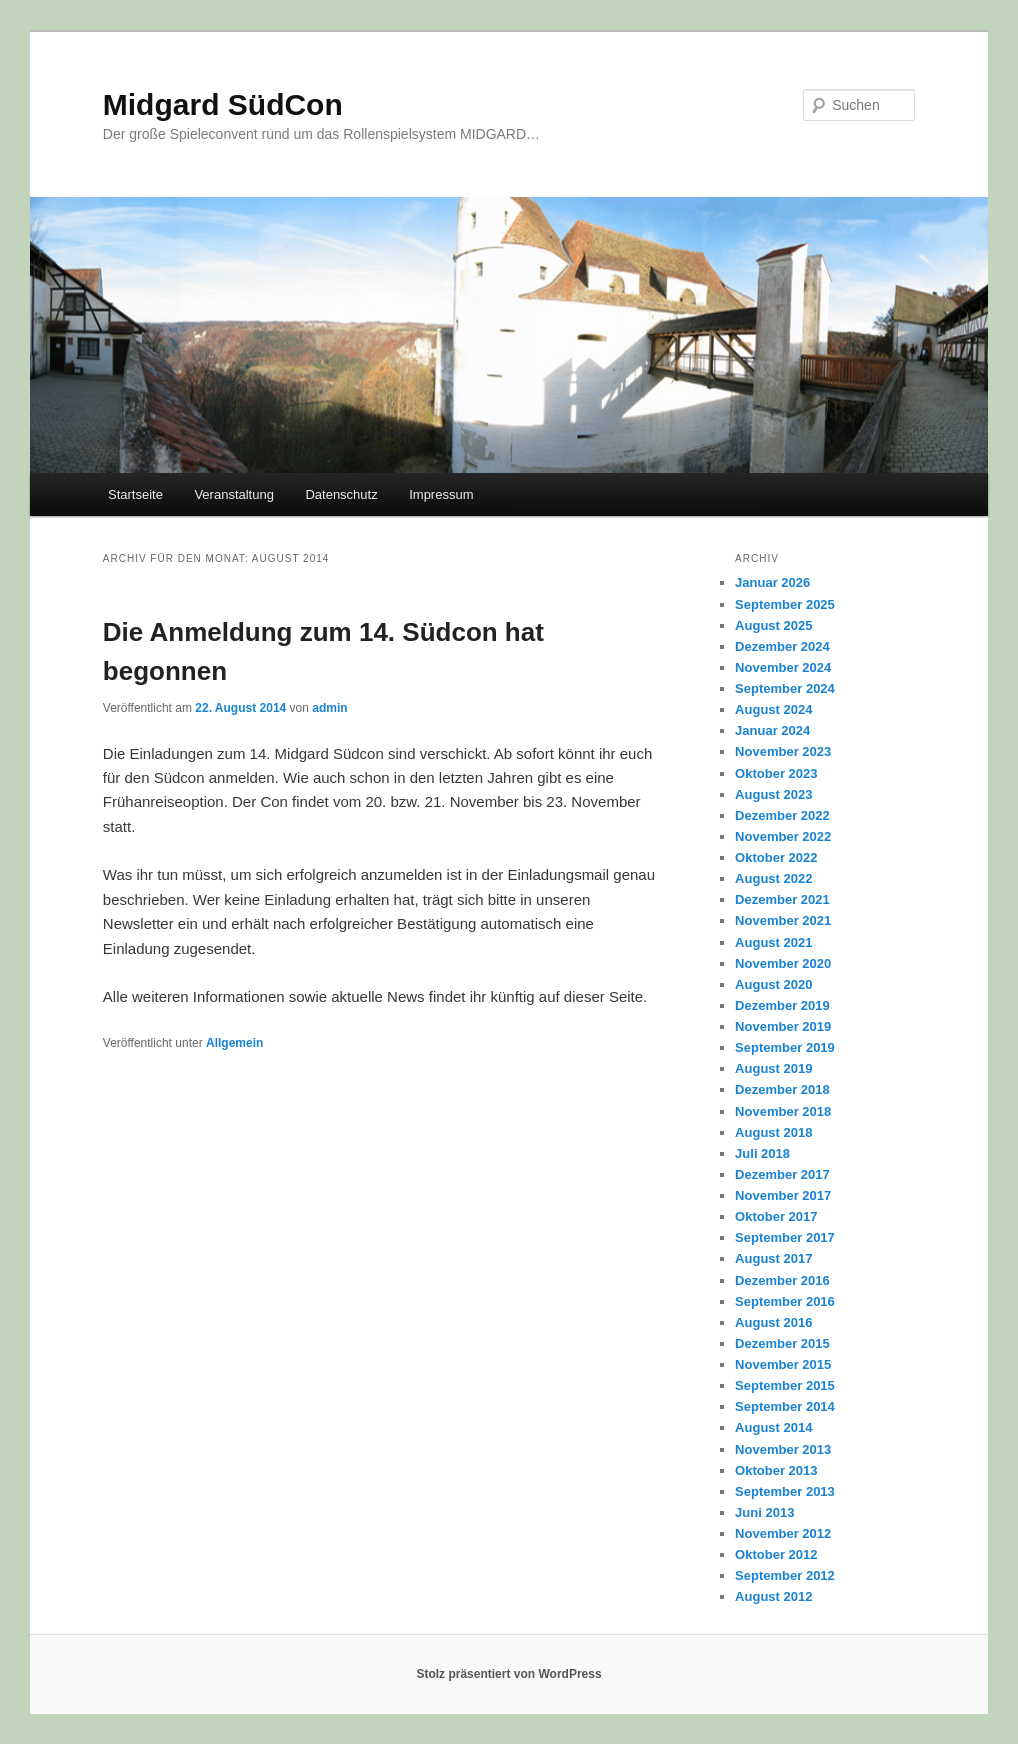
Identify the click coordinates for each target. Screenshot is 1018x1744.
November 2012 (783, 1533)
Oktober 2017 (776, 1216)
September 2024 (785, 688)
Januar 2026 (772, 582)
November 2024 (783, 667)
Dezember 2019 (782, 1005)
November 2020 (783, 963)
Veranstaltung (234, 494)
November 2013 (783, 1449)
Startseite (135, 494)
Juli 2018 (762, 1153)
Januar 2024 (772, 730)
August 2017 (773, 1258)
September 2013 (785, 1491)
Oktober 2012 (776, 1554)
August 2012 (773, 1596)
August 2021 (773, 942)
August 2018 (773, 1132)
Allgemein (234, 1043)
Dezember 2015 (782, 1343)
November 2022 (783, 836)
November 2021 (783, 920)
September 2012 (785, 1575)
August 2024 (773, 709)
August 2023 (773, 794)
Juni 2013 (764, 1512)
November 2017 (783, 1195)
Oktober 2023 (776, 773)
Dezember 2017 (782, 1174)
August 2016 (773, 1322)
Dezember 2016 (782, 1280)
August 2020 (773, 984)
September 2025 (785, 604)
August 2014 (773, 1427)
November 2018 (783, 1111)
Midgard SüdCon (223, 104)
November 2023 (783, 751)
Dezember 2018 (782, 1089)
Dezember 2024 (782, 646)
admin (329, 708)
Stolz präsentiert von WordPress (508, 1674)
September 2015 (785, 1385)
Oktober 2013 (776, 1470)
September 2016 (785, 1301)
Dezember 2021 (782, 899)
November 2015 (783, 1364)
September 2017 (785, 1237)
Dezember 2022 (782, 815)
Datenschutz (341, 494)
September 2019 (785, 1047)
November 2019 (783, 1026)
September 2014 (785, 1406)
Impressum (441, 494)
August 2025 (773, 625)
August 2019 (773, 1068)
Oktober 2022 (776, 857)
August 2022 (773, 878)
